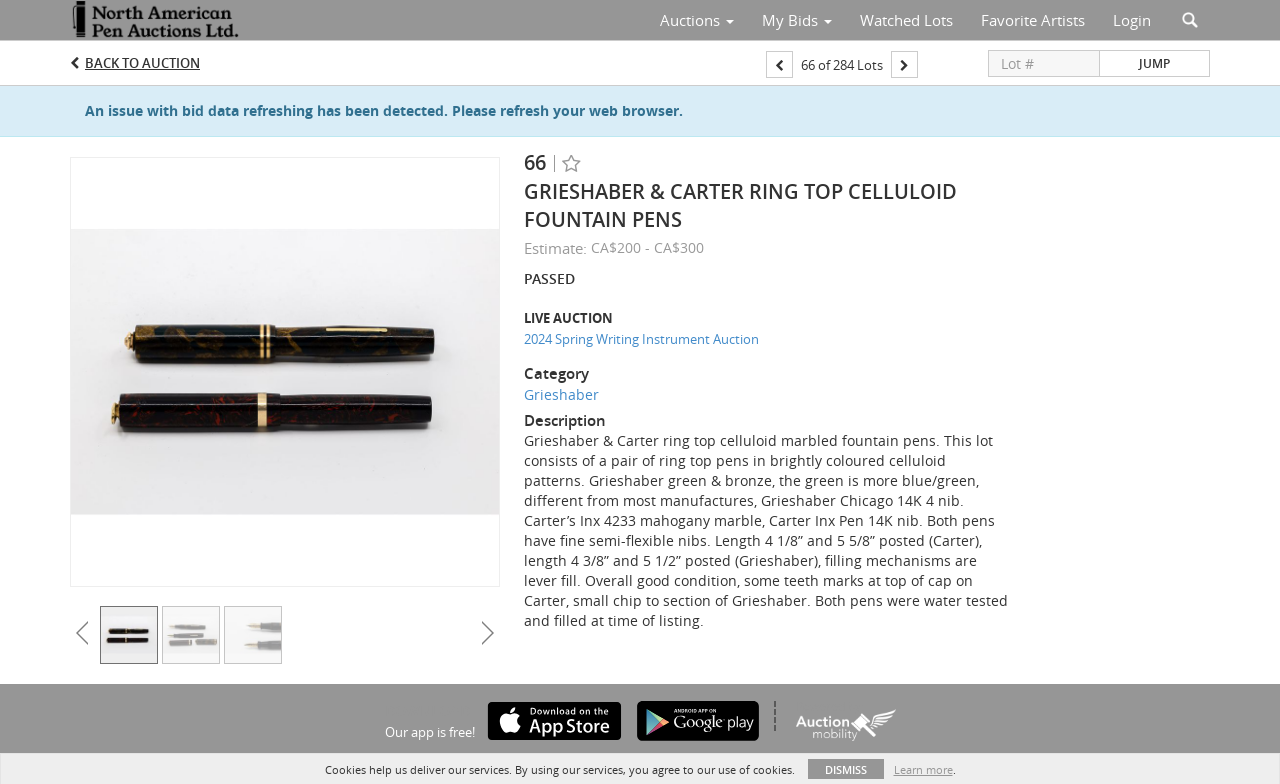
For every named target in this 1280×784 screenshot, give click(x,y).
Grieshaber (561, 394)
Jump (1154, 63)
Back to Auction (142, 63)
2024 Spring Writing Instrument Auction (641, 339)
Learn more (923, 769)
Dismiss (846, 769)
